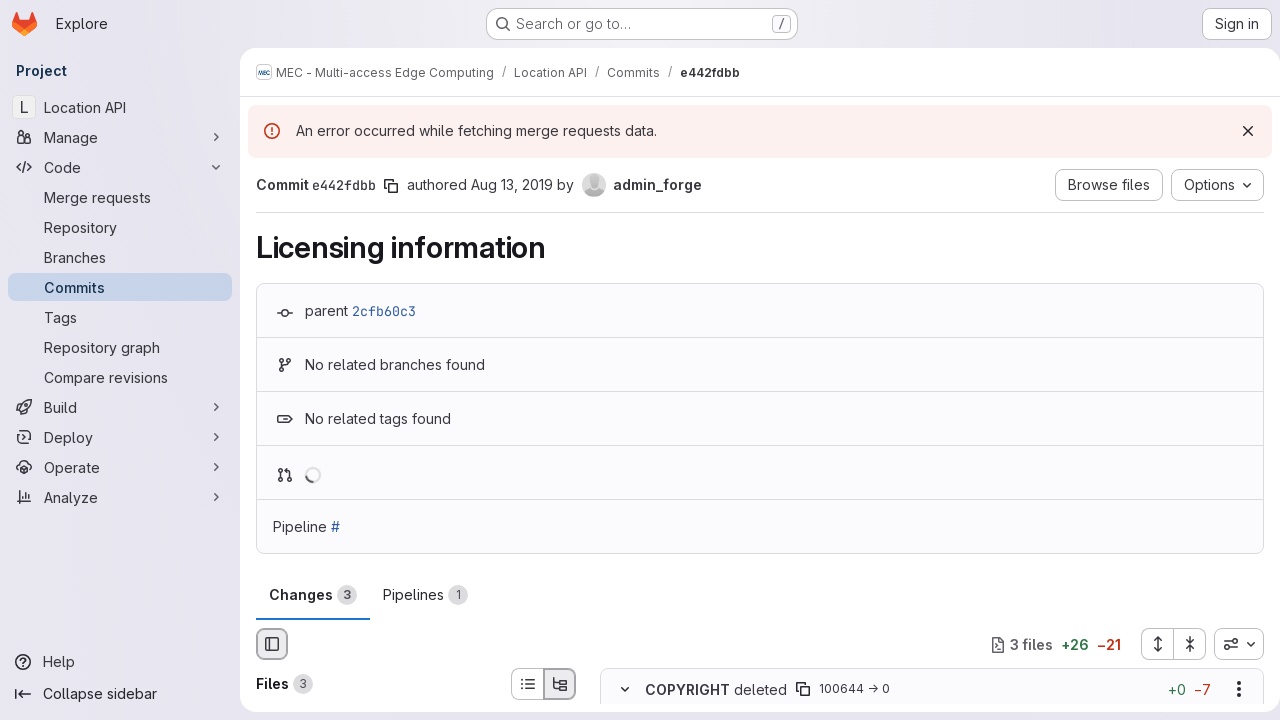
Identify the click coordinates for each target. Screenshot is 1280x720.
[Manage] (120, 137)
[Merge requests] (120, 197)
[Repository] (120, 227)
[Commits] (120, 287)
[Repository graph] (120, 347)
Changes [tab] (313, 595)
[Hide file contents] (625, 690)
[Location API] (120, 107)
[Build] (120, 407)
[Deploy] (120, 437)
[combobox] (1231, 644)
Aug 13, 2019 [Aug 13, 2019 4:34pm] (512, 184)
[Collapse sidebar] (120, 694)
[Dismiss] (1240, 131)
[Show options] (1231, 690)
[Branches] (120, 257)
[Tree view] (560, 684)
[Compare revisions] (120, 377)
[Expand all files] (1149, 644)
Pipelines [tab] (425, 595)
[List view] (527, 684)
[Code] (120, 167)
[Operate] (120, 467)
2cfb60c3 (384, 311)
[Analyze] (120, 497)
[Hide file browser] (272, 644)
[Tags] (120, 317)
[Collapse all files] (1182, 644)
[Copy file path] (803, 690)
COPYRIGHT (687, 689)
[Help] (120, 662)
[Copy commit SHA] (391, 186)
